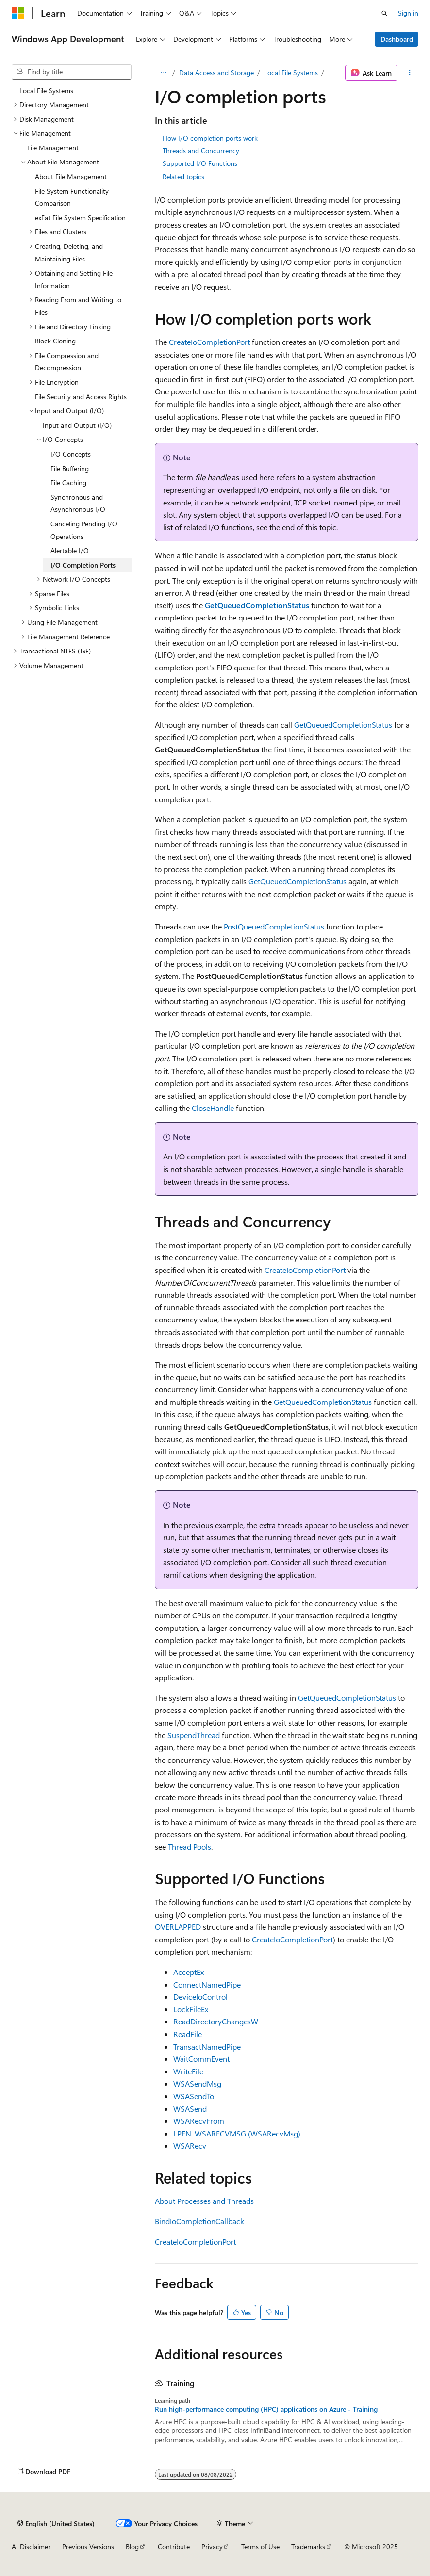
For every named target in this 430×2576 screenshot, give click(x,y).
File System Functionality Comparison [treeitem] (72, 197)
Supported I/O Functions (200, 163)
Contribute (174, 2546)
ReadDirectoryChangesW (215, 2021)
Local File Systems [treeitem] (46, 90)
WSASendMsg (197, 2083)
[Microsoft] (18, 13)
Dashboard (396, 39)
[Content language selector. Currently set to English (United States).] (56, 2523)
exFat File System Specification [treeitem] (80, 217)
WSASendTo (193, 2096)
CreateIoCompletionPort (209, 342)
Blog (132, 2546)
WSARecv (189, 2145)
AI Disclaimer (31, 2546)
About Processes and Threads (204, 2201)
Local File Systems (291, 72)
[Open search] (384, 13)
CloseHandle (213, 1108)
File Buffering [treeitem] (69, 468)
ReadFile (187, 2034)
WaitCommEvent (201, 2059)
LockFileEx (190, 2009)
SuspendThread (193, 1735)
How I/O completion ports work (210, 138)
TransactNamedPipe (207, 2046)
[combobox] (72, 72)
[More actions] (409, 73)
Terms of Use (260, 2546)
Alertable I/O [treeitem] (69, 550)
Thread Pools (189, 1847)
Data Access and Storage (216, 72)
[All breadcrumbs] (163, 73)
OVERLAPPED (178, 1927)
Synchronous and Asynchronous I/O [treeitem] (77, 503)
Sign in (408, 12)
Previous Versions (88, 2546)
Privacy (212, 2546)
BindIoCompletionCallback (199, 2221)
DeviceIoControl (200, 1996)
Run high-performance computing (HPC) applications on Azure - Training (266, 2409)
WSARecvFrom (198, 2121)
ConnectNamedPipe (207, 1984)
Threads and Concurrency (201, 150)
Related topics (183, 176)
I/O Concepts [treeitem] (70, 453)
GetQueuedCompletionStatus (343, 724)
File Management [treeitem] (53, 147)
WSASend (190, 2108)
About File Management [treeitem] (71, 176)
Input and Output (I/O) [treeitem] (77, 425)
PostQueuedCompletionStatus (274, 926)
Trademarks (308, 2546)
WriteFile (188, 2071)
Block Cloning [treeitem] (55, 340)
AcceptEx (188, 1972)
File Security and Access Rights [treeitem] (81, 396)
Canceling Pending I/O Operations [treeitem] (83, 530)
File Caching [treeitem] (68, 482)
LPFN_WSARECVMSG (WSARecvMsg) (236, 2133)
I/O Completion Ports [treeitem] (83, 565)
